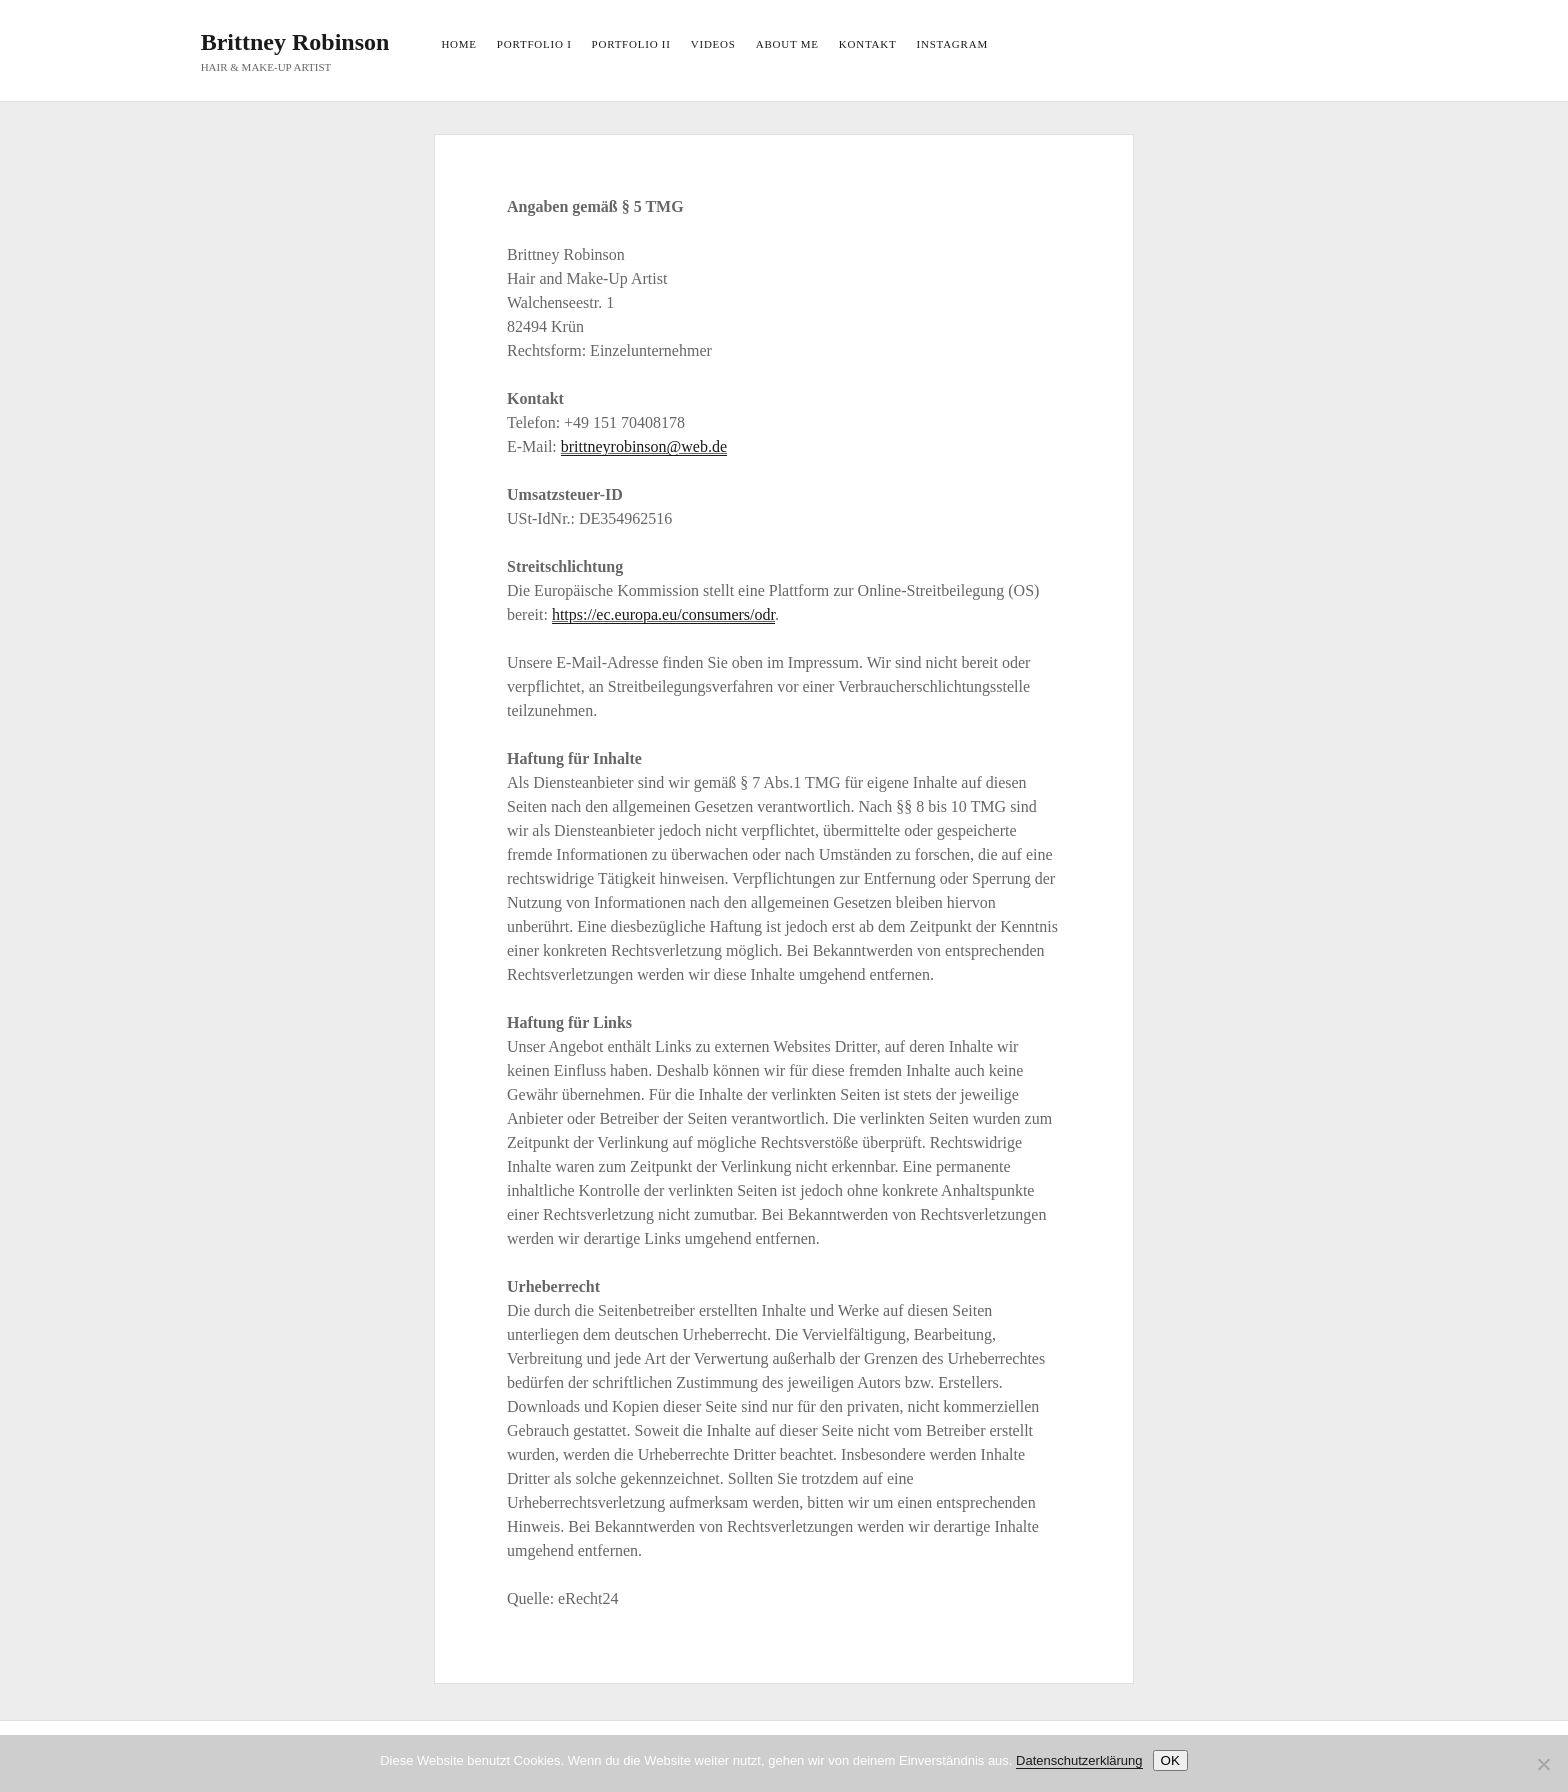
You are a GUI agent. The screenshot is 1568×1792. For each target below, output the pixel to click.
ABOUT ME (787, 44)
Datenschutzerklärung (1079, 1760)
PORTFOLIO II (631, 44)
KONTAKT (868, 44)
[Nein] (1543, 1764)
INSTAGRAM (951, 44)
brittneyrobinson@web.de (644, 446)
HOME (458, 44)
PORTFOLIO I (534, 44)
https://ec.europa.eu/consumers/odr (663, 614)
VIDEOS (713, 44)
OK (1170, 1760)
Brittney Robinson (295, 42)
